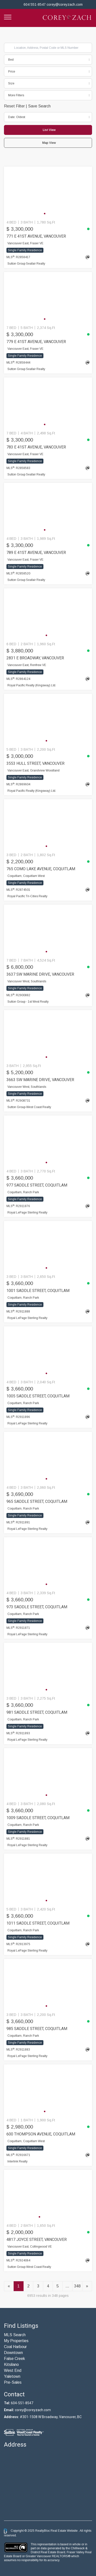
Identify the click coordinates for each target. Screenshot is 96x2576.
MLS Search (15, 2335)
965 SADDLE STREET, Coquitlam (36, 1501)
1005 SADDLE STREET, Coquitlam (37, 1396)
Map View (49, 143)
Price (11, 71)
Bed (11, 59)
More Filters (16, 95)
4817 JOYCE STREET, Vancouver (36, 2239)
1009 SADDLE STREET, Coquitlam (37, 1817)
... (67, 2286)
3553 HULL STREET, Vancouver (35, 763)
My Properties (16, 2341)
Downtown (13, 2353)
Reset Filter (15, 106)
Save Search (39, 106)
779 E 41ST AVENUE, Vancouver (36, 341)
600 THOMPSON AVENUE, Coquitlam (40, 2134)
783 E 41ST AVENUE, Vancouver (36, 447)
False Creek (14, 2358)
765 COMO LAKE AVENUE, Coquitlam (40, 869)
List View (49, 130)
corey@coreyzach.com (65, 4)
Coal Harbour (15, 2347)
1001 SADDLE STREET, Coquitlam (37, 1290)
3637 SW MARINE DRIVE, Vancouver (40, 974)
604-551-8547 (22, 2403)
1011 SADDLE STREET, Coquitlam (37, 1923)
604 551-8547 (35, 4)
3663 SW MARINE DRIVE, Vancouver (40, 1079)
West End (12, 2370)
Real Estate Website (64, 2531)
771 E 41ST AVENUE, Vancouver (36, 236)
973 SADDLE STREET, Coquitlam (36, 1607)
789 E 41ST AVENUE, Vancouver (36, 552)
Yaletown (12, 2376)
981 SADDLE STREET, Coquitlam (36, 1712)
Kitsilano (11, 2364)
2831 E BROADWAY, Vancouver (35, 658)
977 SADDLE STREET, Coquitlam (36, 1185)
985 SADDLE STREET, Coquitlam (36, 2028)
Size (11, 83)
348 (77, 2286)
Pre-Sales (13, 2382)
